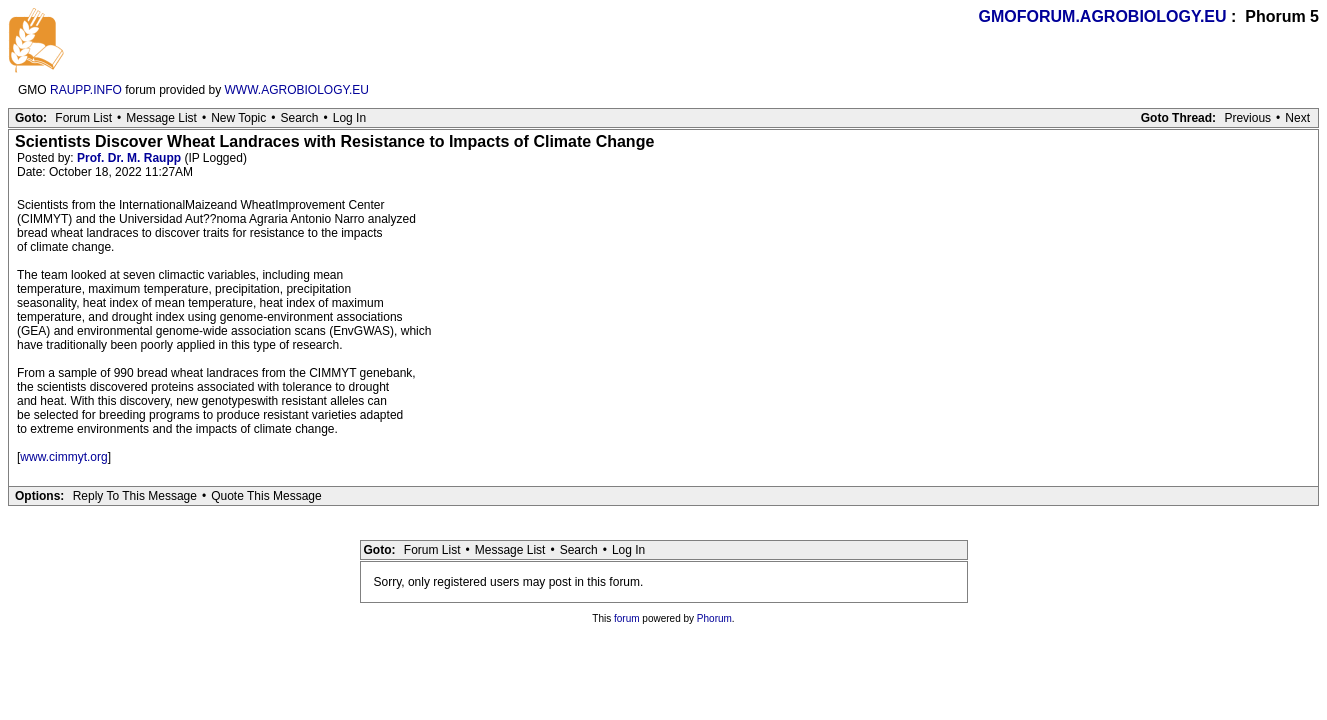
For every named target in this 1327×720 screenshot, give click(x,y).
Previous (1247, 118)
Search (299, 118)
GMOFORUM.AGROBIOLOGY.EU (1103, 16)
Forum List (83, 118)
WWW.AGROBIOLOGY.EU (297, 90)
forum (627, 618)
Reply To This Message (135, 496)
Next (1297, 118)
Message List (161, 118)
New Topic (238, 118)
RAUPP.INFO (86, 90)
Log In (349, 118)
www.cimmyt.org (63, 457)
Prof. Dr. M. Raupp (129, 158)
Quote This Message (266, 496)
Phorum (714, 618)
